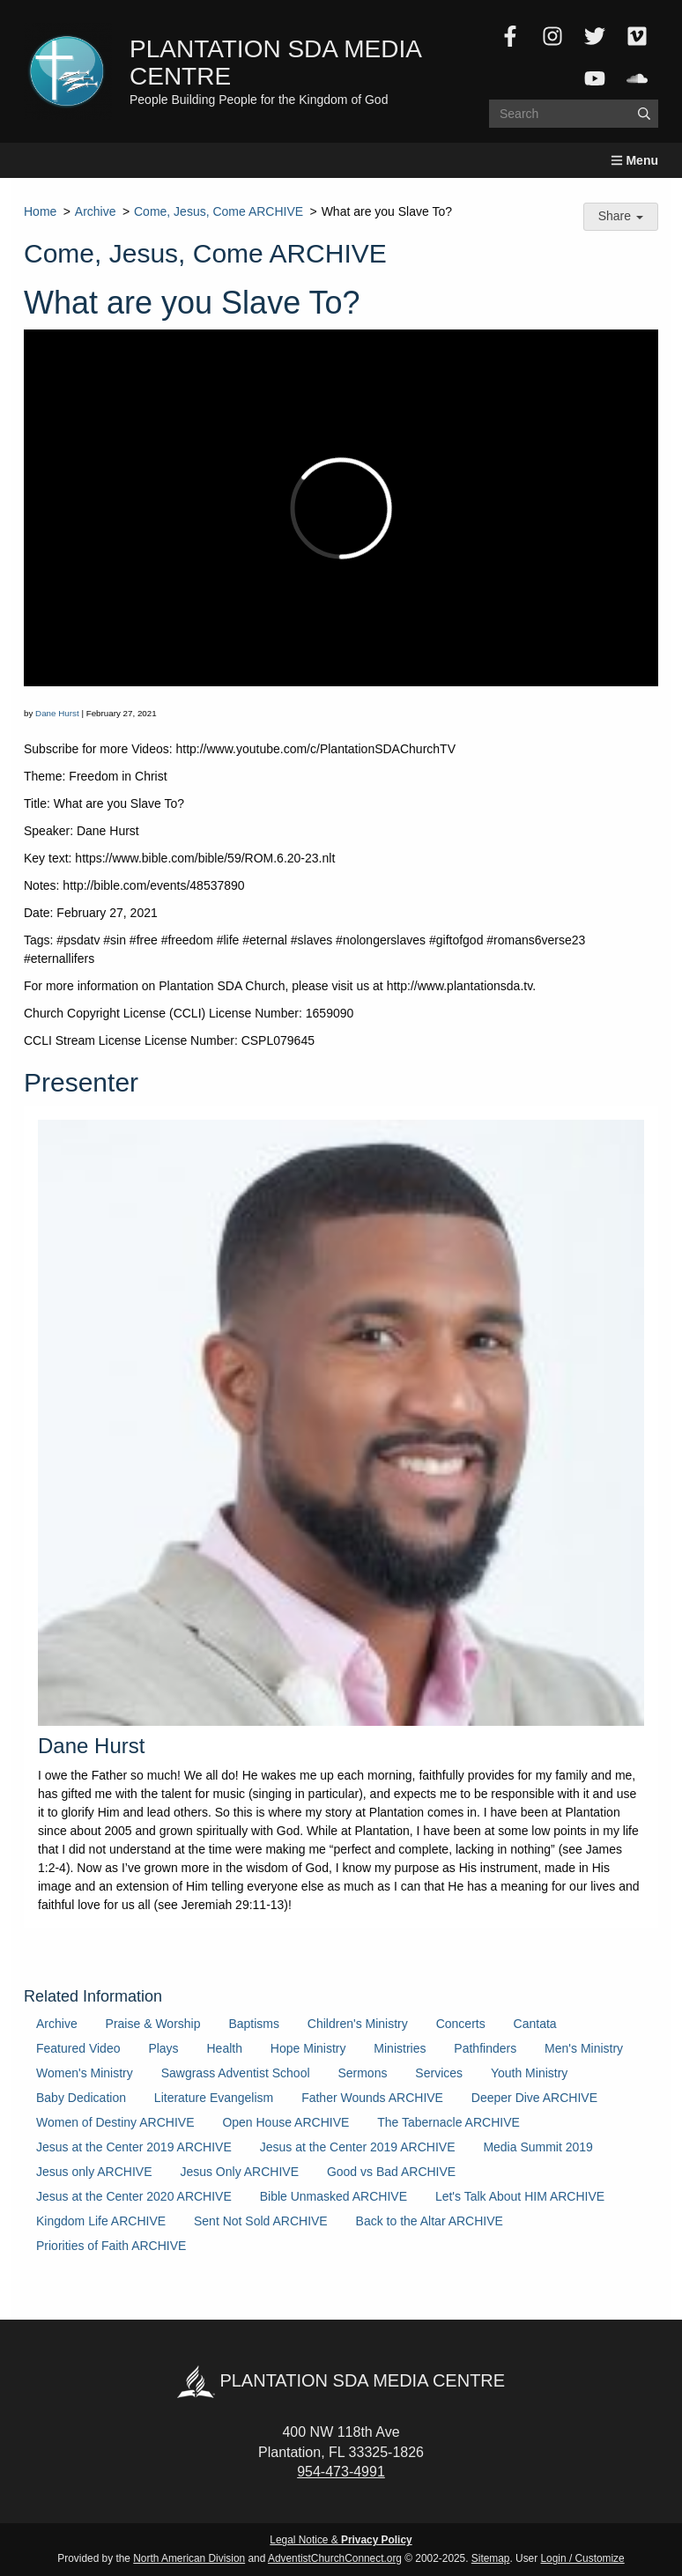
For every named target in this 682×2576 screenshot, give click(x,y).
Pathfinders (485, 2048)
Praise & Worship (153, 2024)
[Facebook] (510, 36)
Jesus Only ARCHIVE (239, 2172)
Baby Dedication (81, 2098)
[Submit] (644, 114)
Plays (163, 2048)
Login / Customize (583, 2558)
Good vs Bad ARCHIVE (391, 2172)
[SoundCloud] (637, 78)
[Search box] (573, 114)
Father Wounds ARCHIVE (372, 2098)
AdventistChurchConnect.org (335, 2558)
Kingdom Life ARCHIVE (101, 2221)
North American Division (189, 2558)
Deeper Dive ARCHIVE (534, 2098)
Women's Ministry (84, 2073)
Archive (95, 211)
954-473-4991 (341, 2471)
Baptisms (253, 2024)
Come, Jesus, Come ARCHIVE (218, 211)
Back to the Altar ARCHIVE (429, 2221)
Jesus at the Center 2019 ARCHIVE (134, 2147)
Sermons (362, 2073)
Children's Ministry (358, 2024)
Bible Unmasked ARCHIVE (333, 2196)
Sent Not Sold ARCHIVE (261, 2221)
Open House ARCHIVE (285, 2122)
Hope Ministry (308, 2048)
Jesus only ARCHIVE (94, 2172)
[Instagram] (552, 36)
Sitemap (490, 2558)
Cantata (535, 2024)
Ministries (400, 2048)
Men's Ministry (584, 2048)
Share (620, 216)
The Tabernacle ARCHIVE (448, 2122)
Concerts (461, 2024)
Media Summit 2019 (538, 2147)
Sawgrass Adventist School (235, 2073)
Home (40, 211)
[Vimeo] (637, 36)
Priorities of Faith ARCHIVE (111, 2246)
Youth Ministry (529, 2073)
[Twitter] (595, 36)
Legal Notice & (340, 2540)
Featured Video (78, 2048)
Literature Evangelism (213, 2098)
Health (224, 2048)
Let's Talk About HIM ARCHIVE (519, 2196)
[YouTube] (595, 78)
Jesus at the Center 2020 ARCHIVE (134, 2196)
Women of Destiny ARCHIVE (115, 2122)
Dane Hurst (57, 713)
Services (439, 2073)
